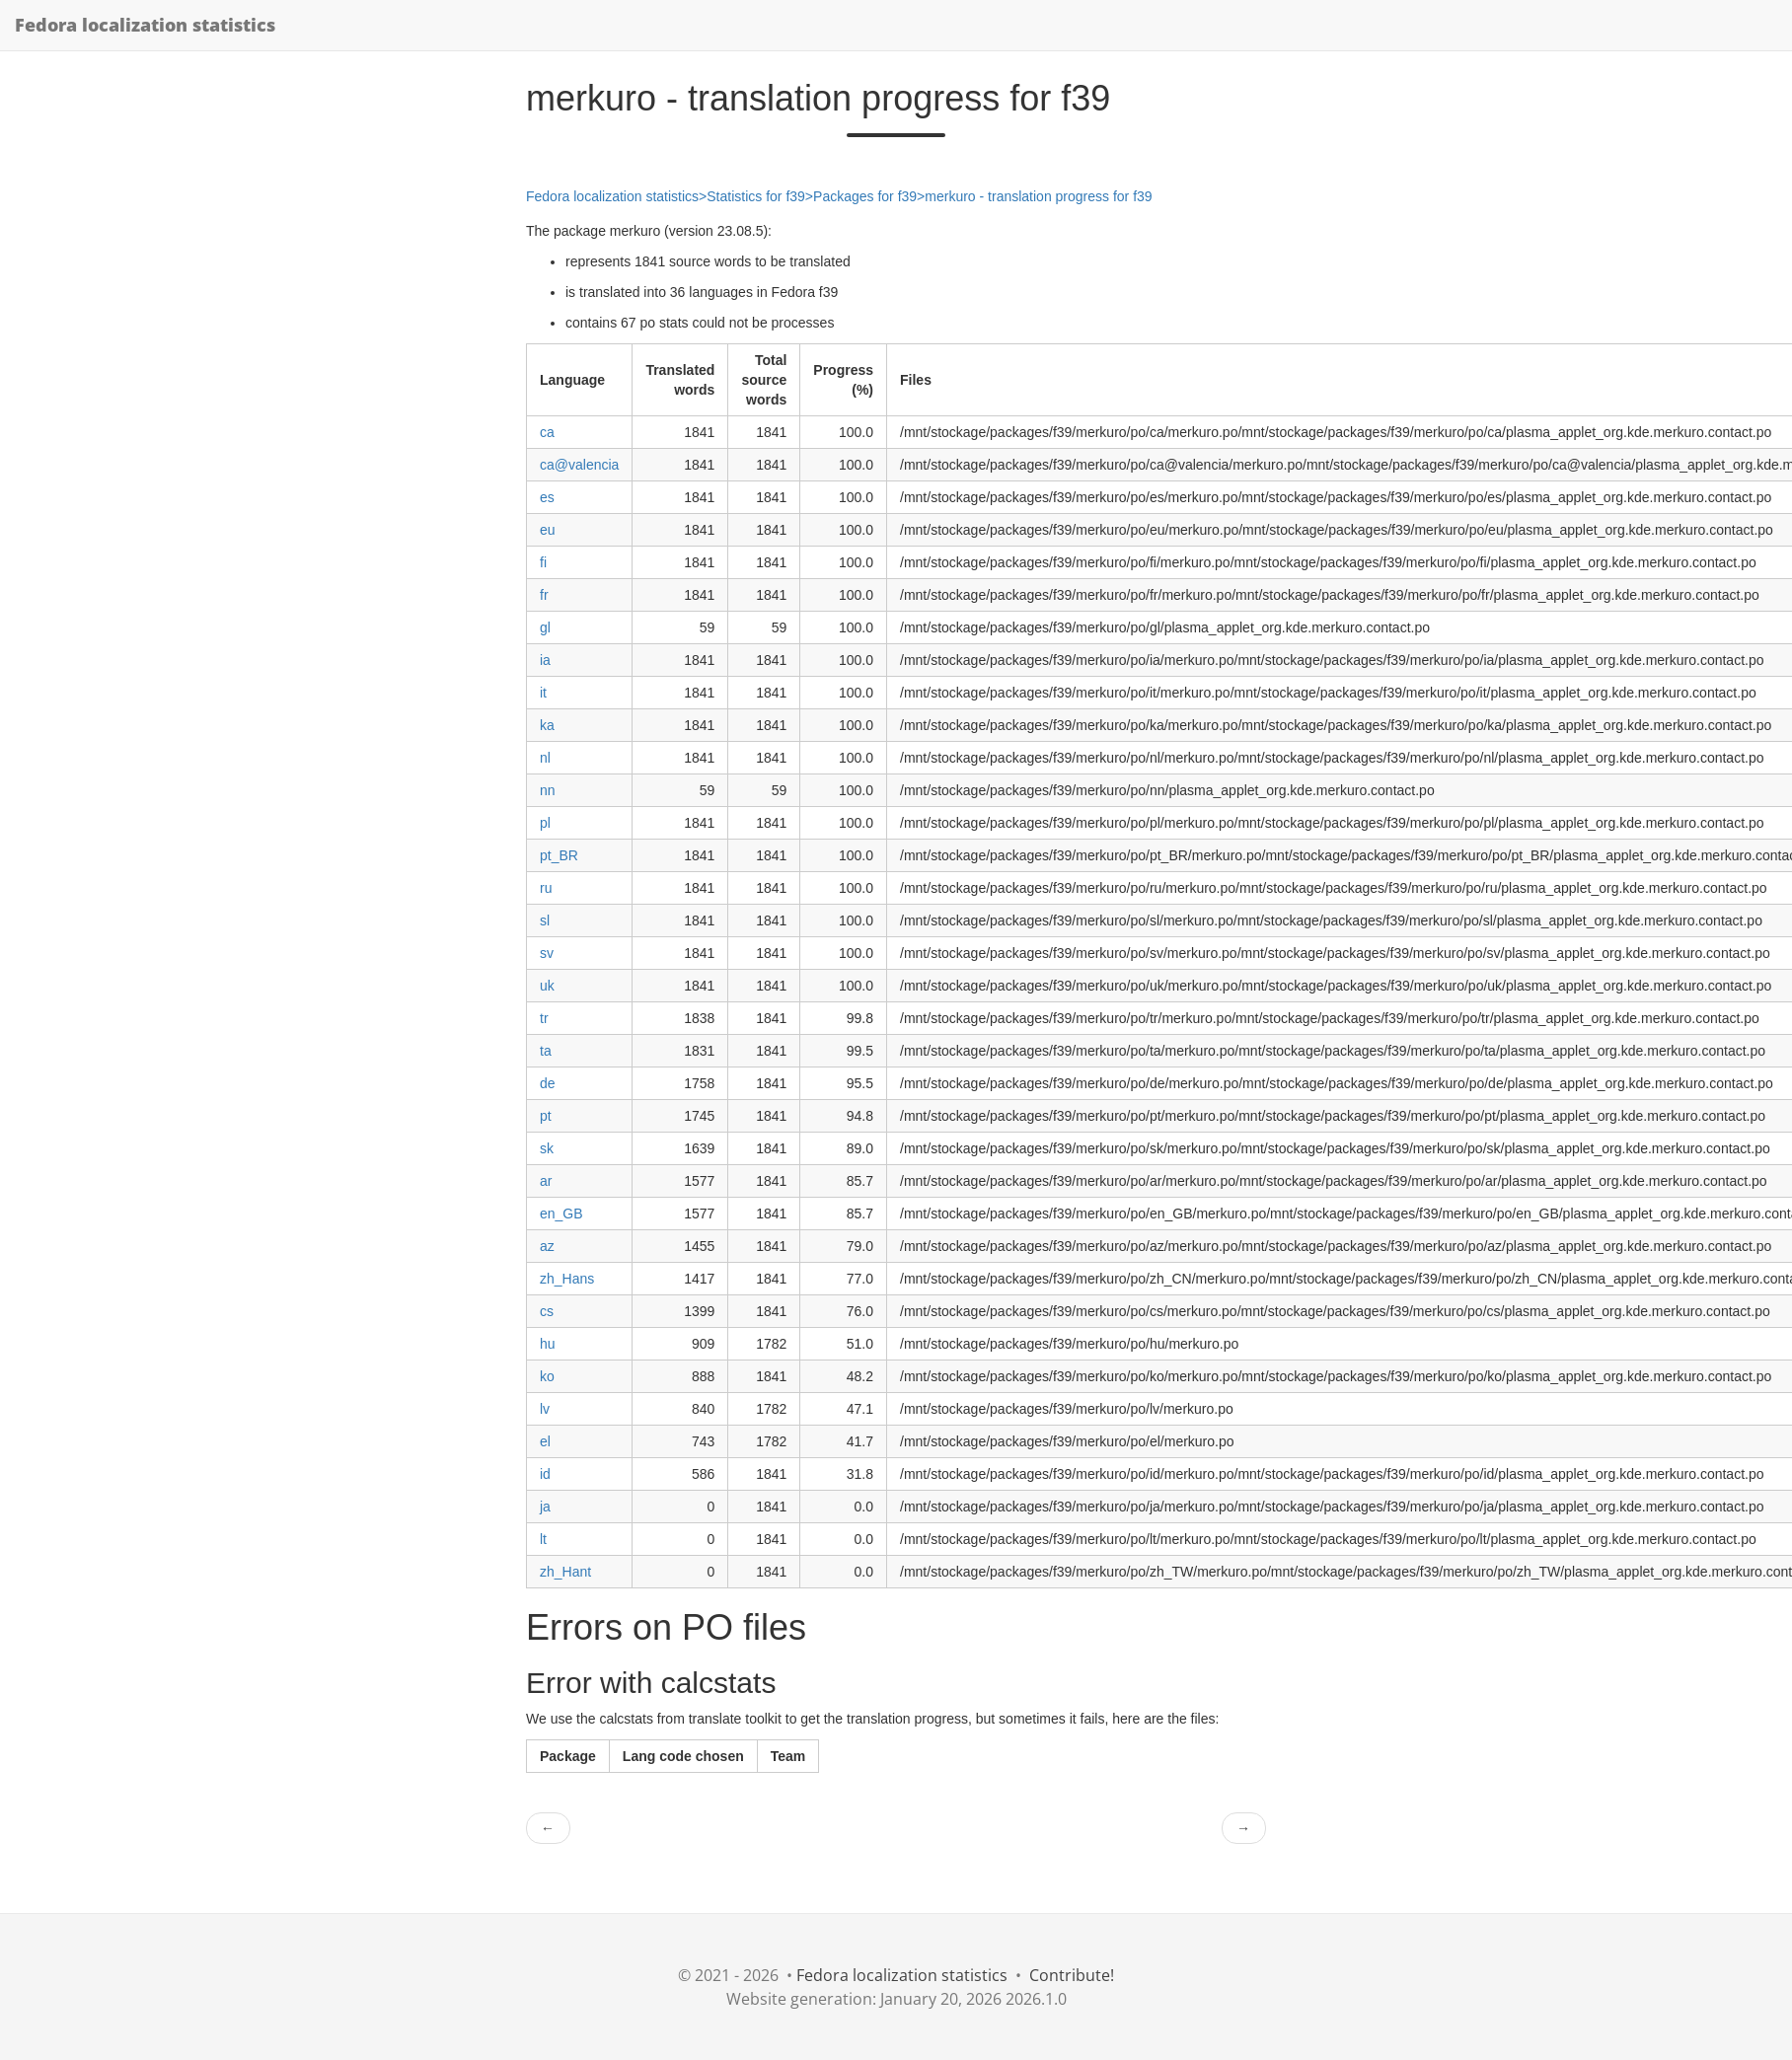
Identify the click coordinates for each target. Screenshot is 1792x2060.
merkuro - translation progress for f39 (1038, 196)
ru (546, 888)
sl (545, 920)
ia (545, 660)
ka (547, 725)
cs (547, 1311)
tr (544, 1018)
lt (543, 1539)
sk (547, 1148)
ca (547, 432)
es (547, 497)
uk (547, 985)
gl (545, 627)
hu (548, 1344)
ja (545, 1506)
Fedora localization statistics (145, 25)
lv (545, 1409)
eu (548, 530)
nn (548, 790)
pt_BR (559, 855)
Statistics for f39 (756, 196)
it (543, 692)
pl (545, 823)
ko (547, 1376)
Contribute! (1071, 1975)
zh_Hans (567, 1279)
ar (546, 1181)
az (547, 1246)
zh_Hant (565, 1572)
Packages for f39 (865, 196)
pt (546, 1116)
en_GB (561, 1213)
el (545, 1441)
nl (545, 758)
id (545, 1474)
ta (546, 1051)
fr (544, 595)
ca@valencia (579, 465)
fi (543, 562)
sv (547, 953)
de (548, 1083)
